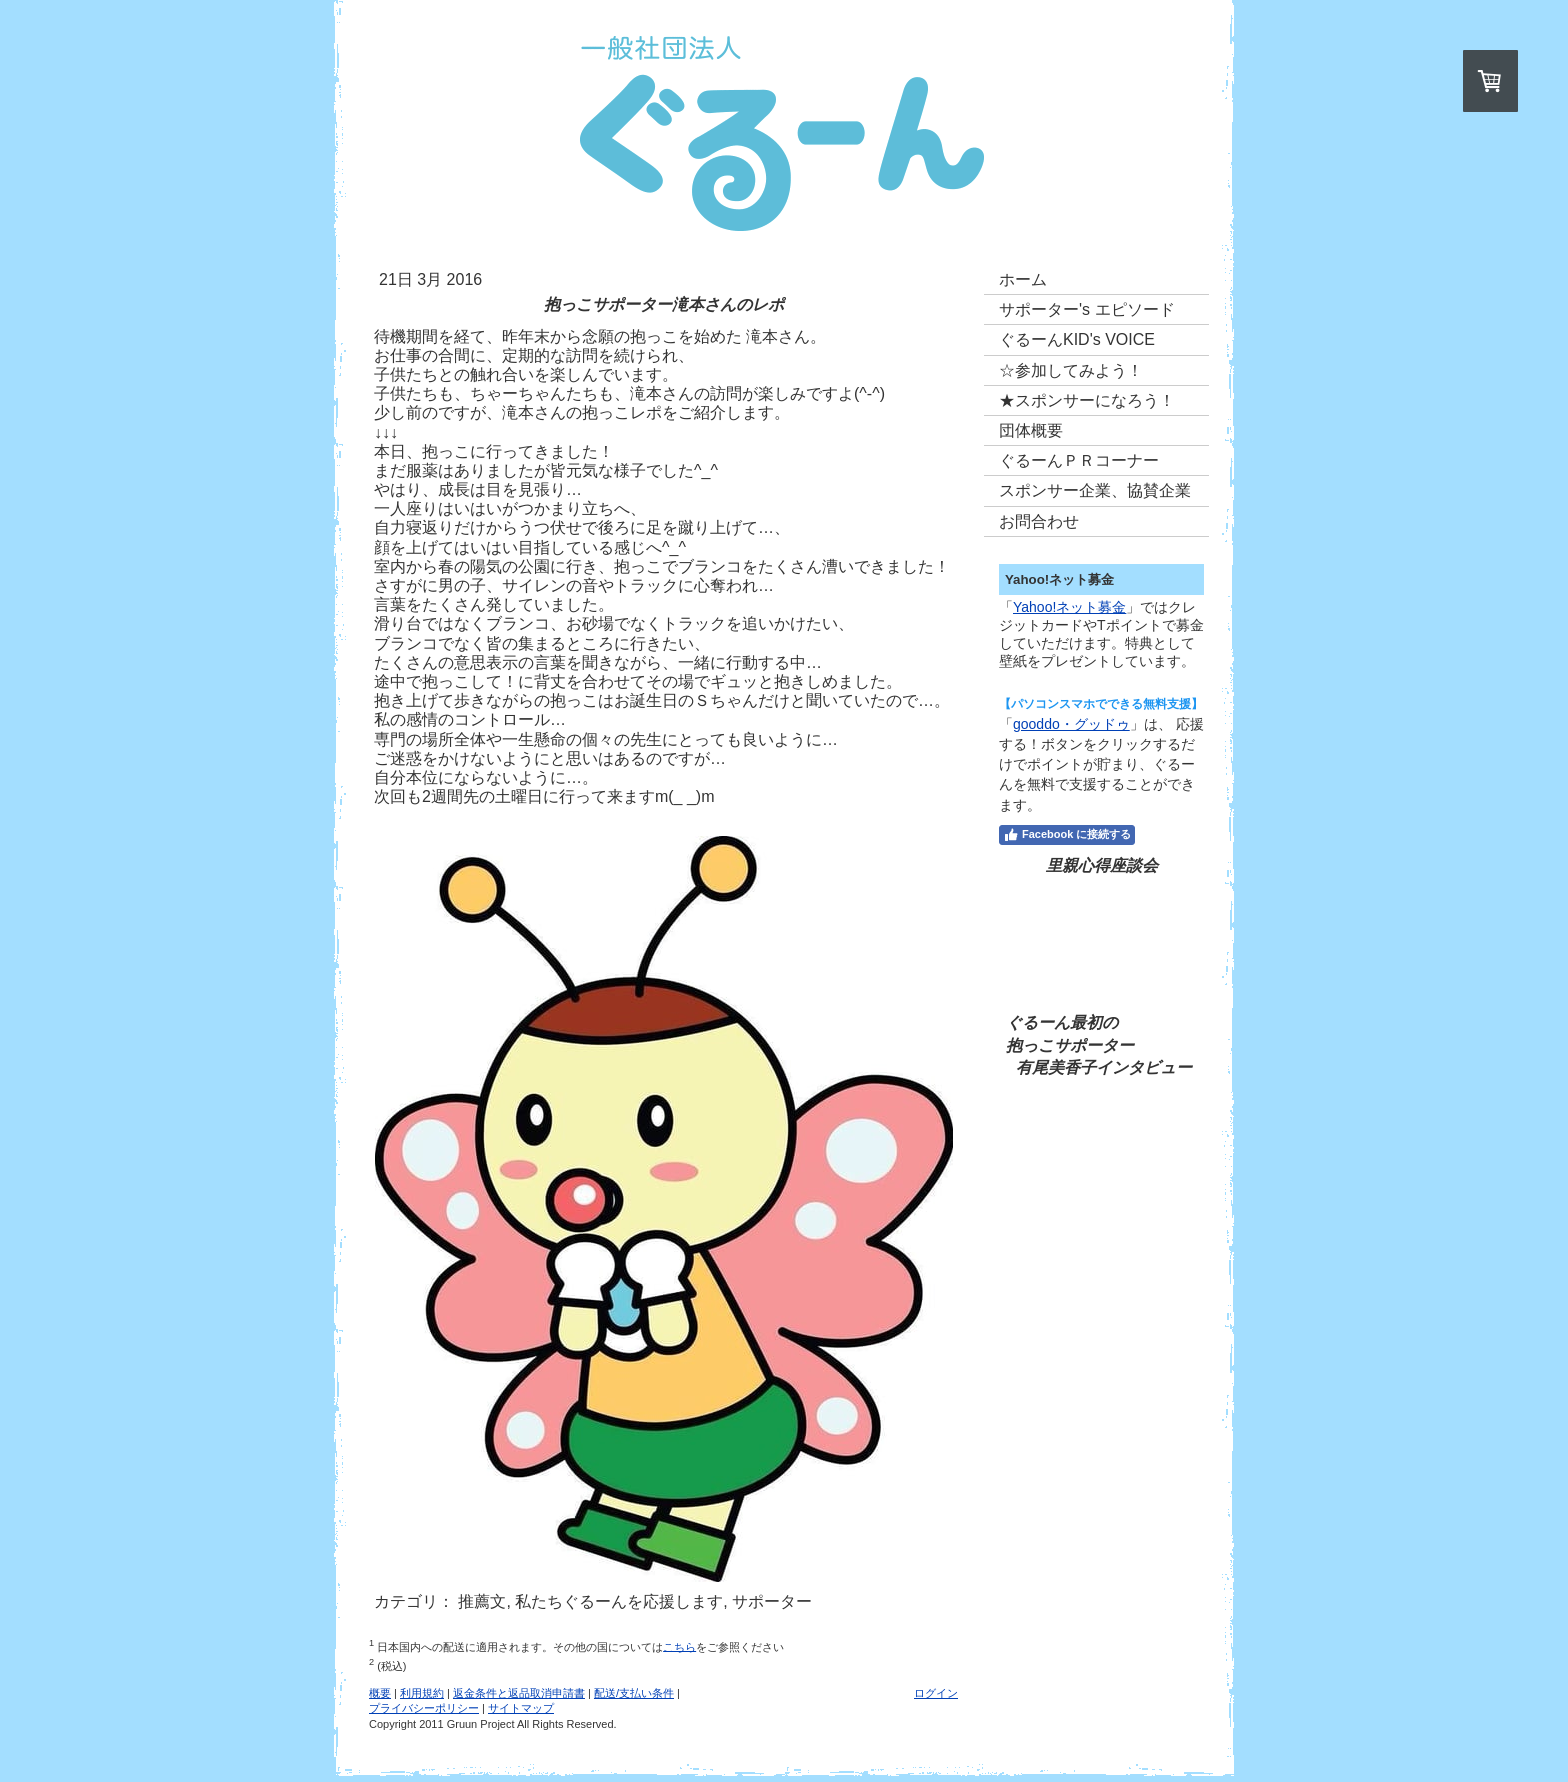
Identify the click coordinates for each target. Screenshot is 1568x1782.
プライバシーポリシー (424, 1708)
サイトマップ (521, 1708)
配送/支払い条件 (634, 1693)
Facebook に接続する (1067, 835)
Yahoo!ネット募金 (1069, 607)
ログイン (936, 1693)
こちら (679, 1646)
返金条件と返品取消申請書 (519, 1693)
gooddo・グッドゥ (1071, 724)
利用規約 (422, 1693)
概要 (380, 1693)
